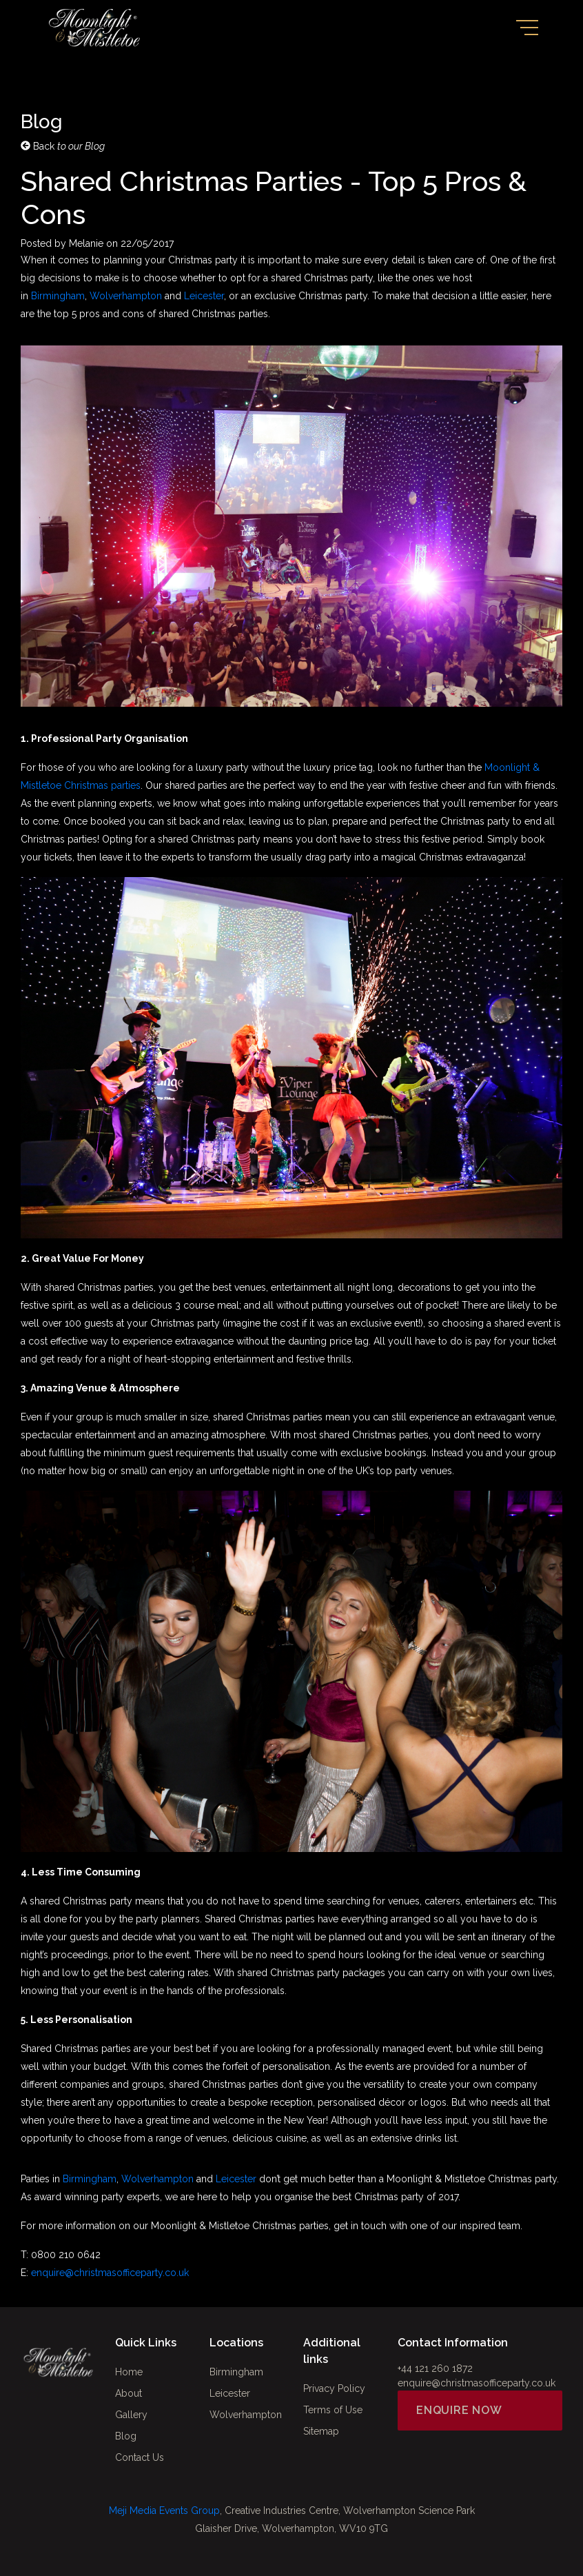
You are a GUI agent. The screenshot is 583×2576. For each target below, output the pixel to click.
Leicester (204, 295)
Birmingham (58, 295)
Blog (125, 2436)
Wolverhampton (126, 295)
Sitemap (321, 2431)
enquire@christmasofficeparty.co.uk (110, 2272)
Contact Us (139, 2457)
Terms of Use (332, 2409)
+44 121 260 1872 (435, 2368)
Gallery (131, 2414)
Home (129, 2371)
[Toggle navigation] (527, 27)
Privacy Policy (334, 2388)
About (128, 2393)
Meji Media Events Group (164, 2510)
